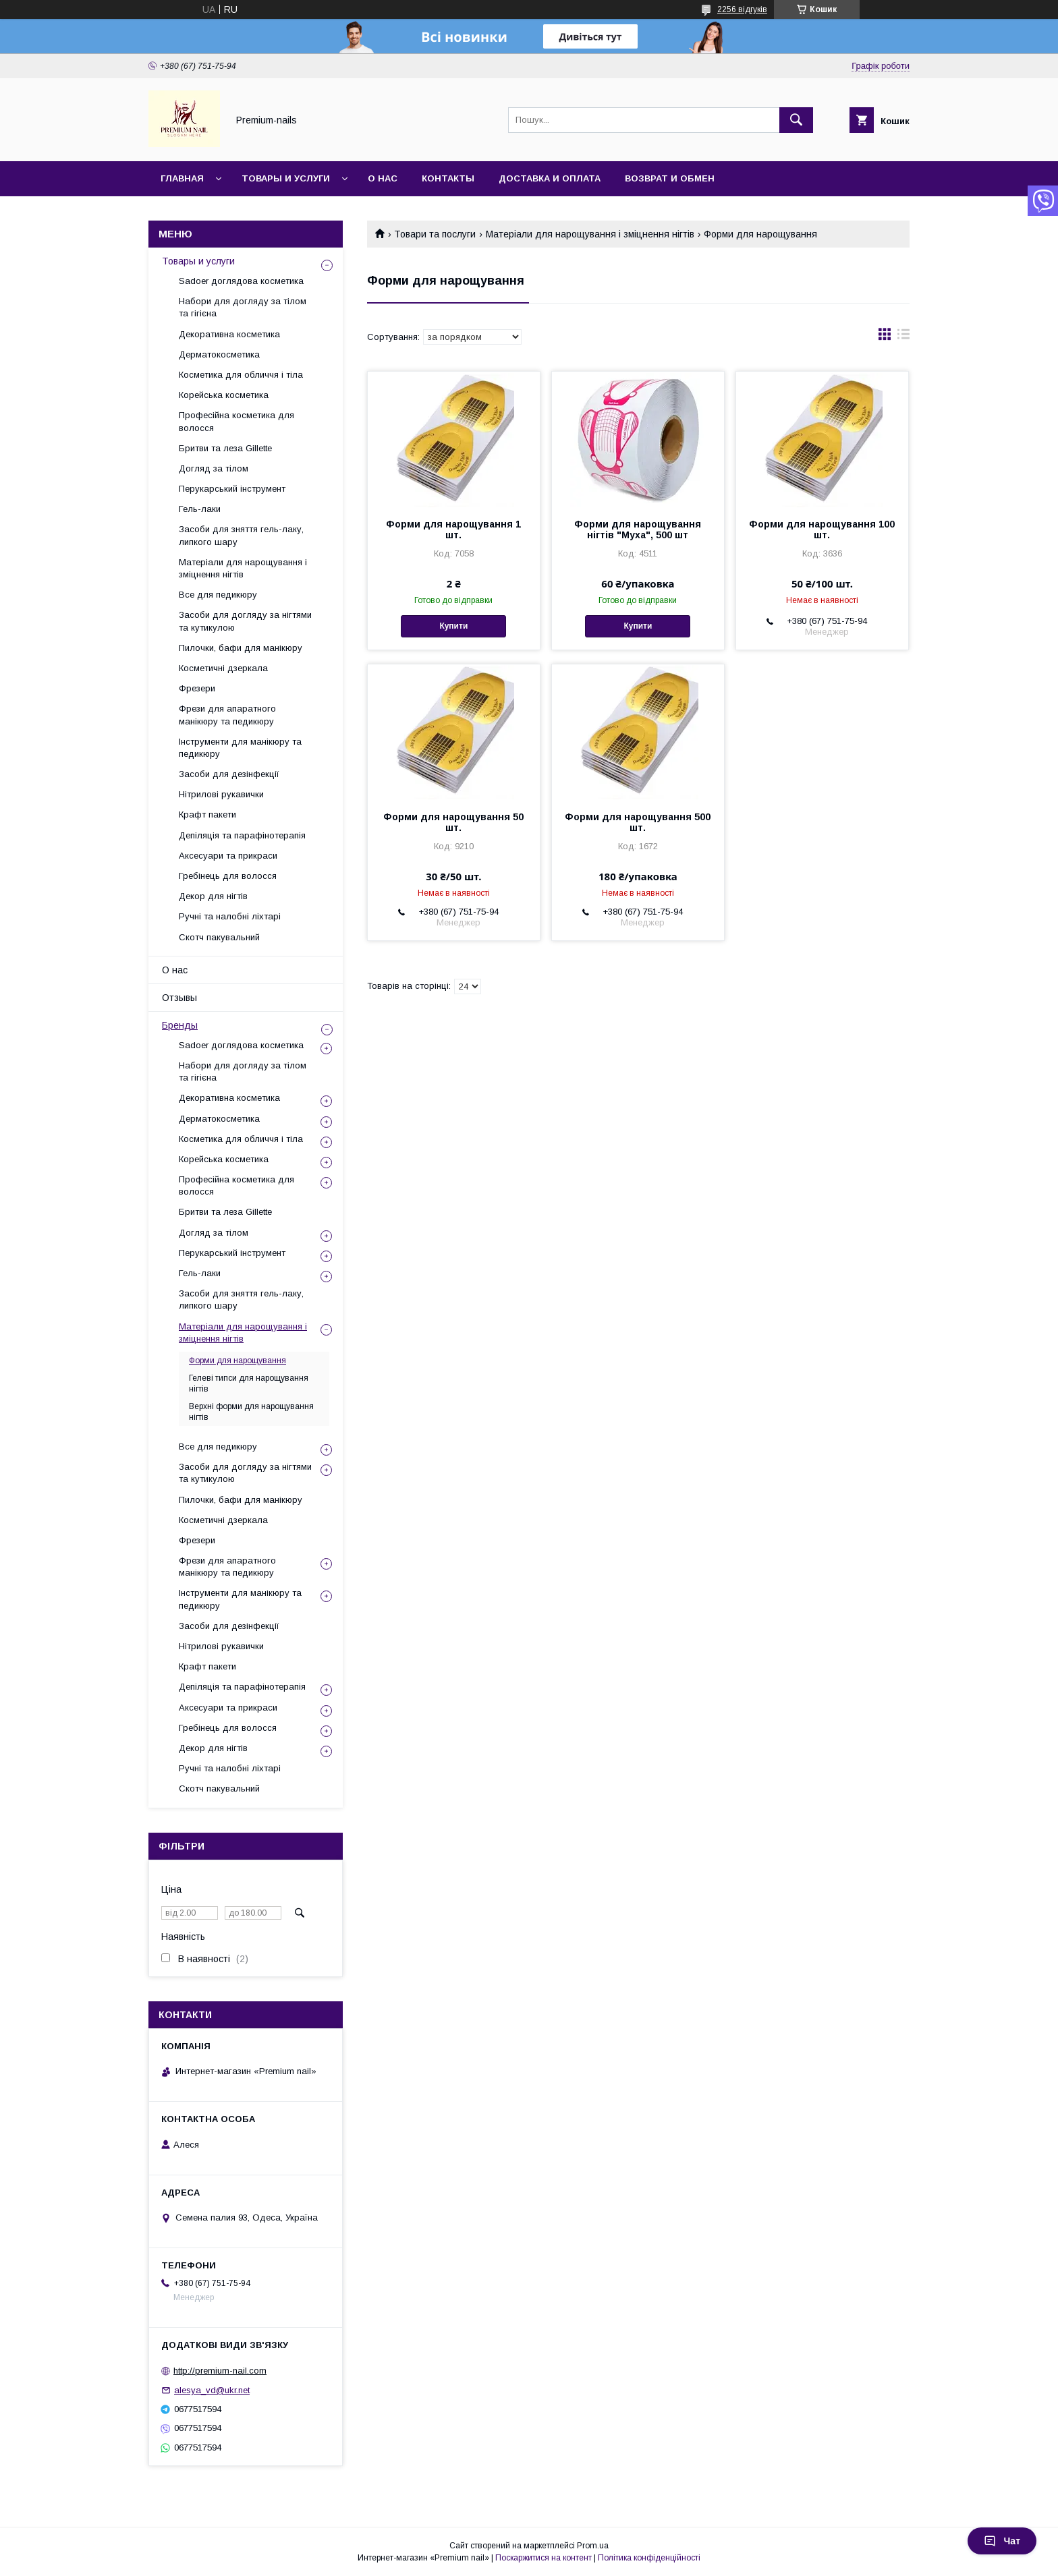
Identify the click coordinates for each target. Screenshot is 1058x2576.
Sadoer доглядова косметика (241, 281)
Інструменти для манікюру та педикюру (240, 748)
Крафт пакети (207, 814)
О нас (382, 178)
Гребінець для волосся (228, 876)
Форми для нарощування (237, 1360)
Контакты (448, 178)
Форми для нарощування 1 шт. (453, 529)
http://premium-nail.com (220, 2371)
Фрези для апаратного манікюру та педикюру (227, 715)
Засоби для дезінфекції (229, 774)
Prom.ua (593, 2545)
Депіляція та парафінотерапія (242, 835)
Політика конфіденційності (649, 2558)
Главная (182, 178)
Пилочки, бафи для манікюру (240, 648)
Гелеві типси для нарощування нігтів (248, 1383)
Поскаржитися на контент (543, 2558)
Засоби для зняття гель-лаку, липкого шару (241, 535)
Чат (1002, 2541)
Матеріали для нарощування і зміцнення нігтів (590, 234)
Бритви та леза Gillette (225, 448)
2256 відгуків (742, 9)
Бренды (180, 1025)
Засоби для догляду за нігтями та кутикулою (245, 621)
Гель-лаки (200, 509)
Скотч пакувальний (219, 937)
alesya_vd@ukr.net (212, 2390)
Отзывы (179, 997)
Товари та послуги (435, 234)
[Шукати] (796, 120)
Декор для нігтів (213, 896)
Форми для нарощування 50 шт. (453, 822)
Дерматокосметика (219, 354)
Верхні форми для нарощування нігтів (251, 1412)
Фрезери (197, 688)
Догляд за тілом (213, 468)
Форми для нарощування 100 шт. (822, 529)
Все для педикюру (218, 595)
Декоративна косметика (229, 334)
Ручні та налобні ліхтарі (230, 916)
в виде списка (903, 337)
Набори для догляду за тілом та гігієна (242, 307)
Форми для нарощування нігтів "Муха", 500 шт (637, 529)
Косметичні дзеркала (223, 668)
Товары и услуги (286, 178)
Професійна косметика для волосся (236, 421)
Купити (453, 626)
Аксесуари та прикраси (228, 856)
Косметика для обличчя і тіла (241, 375)
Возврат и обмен (670, 178)
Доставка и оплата (550, 178)
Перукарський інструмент (232, 489)
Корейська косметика (224, 395)
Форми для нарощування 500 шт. (638, 822)
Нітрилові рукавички (221, 794)
